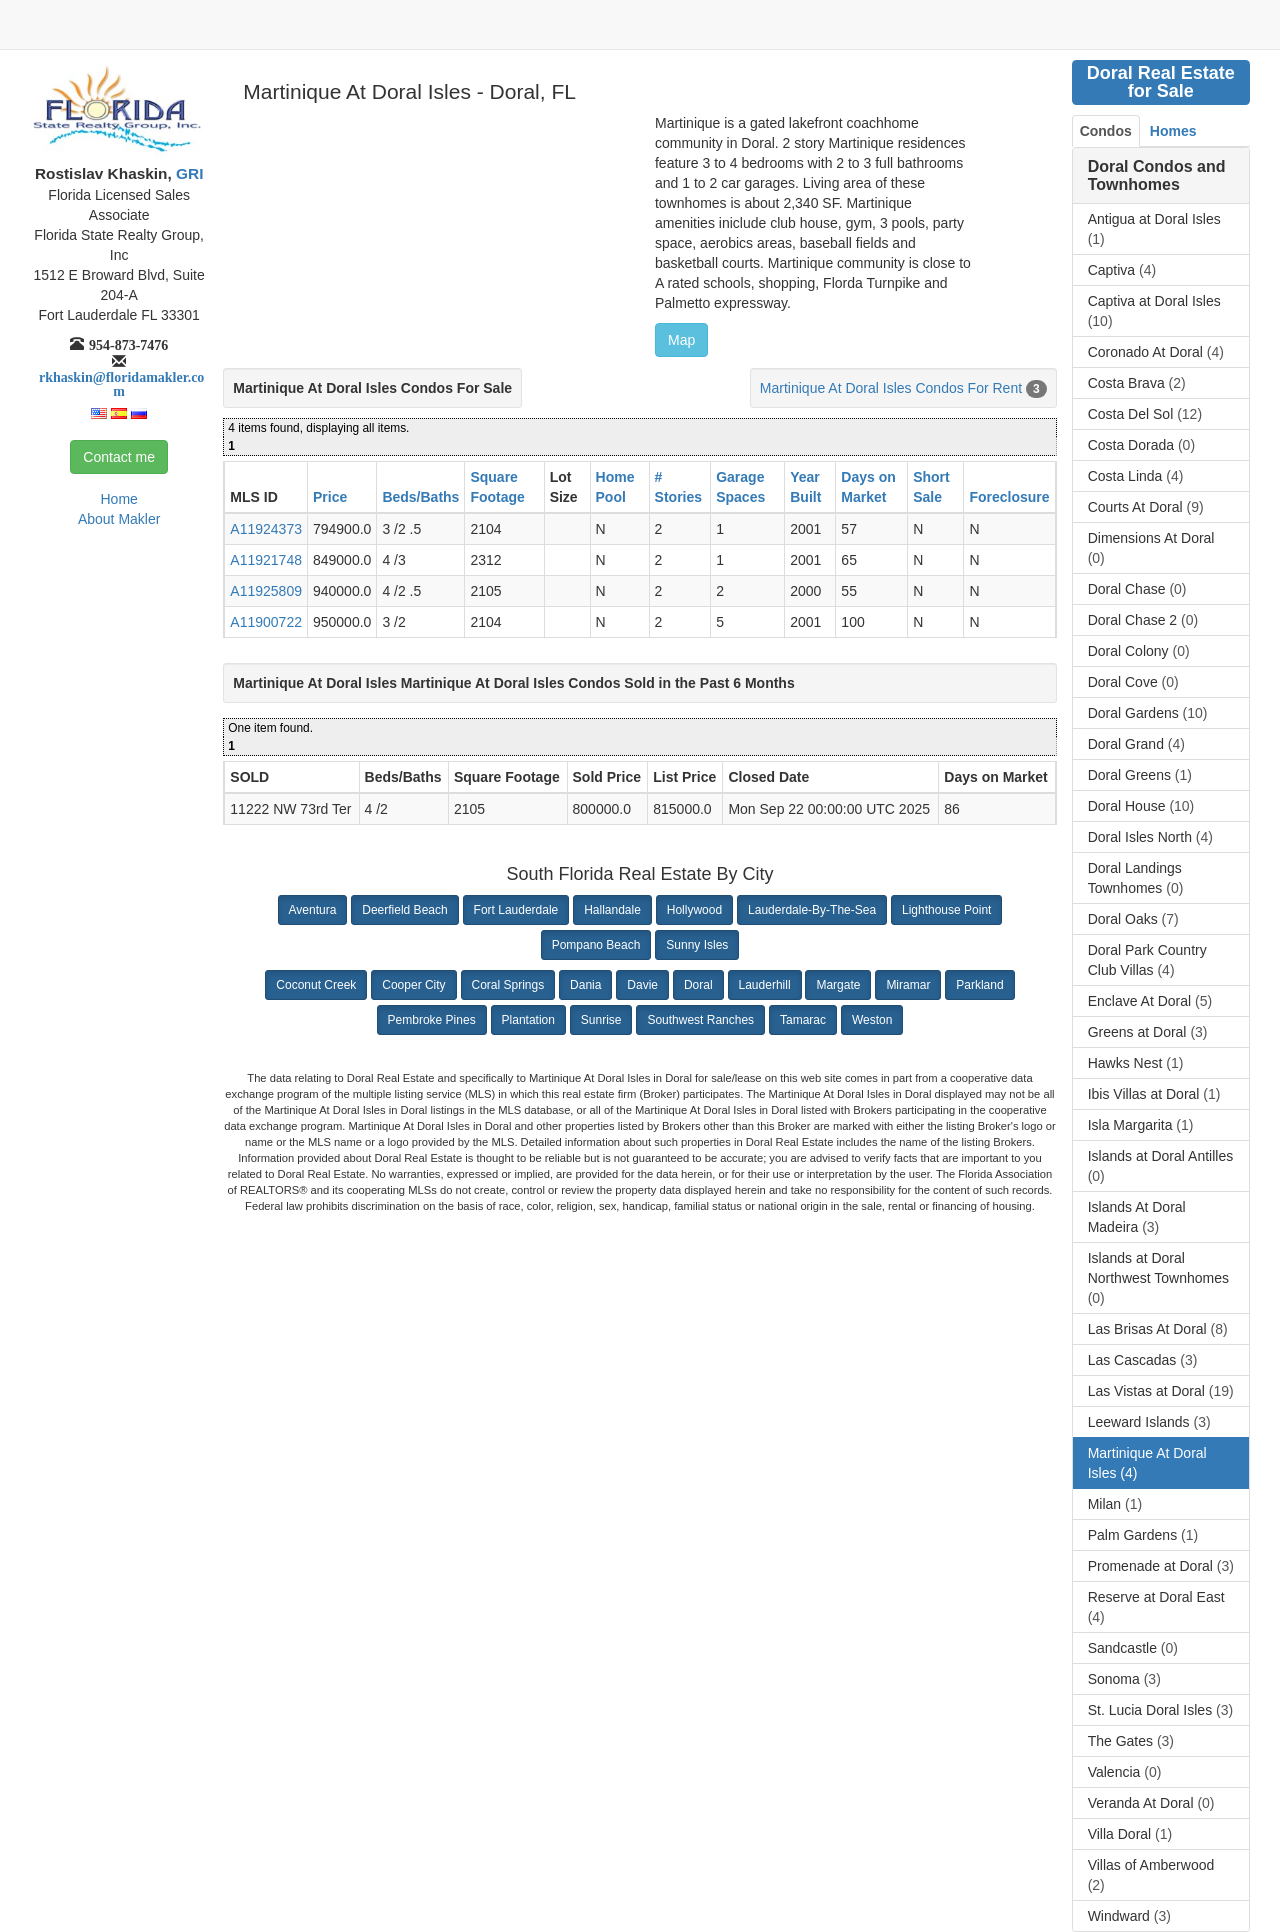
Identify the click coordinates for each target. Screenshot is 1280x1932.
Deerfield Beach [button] (404, 910)
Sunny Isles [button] (697, 945)
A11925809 (266, 591)
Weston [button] (872, 1020)
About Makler (119, 519)
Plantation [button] (528, 1020)
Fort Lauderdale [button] (516, 910)
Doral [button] (698, 985)
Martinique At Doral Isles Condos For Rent (891, 388)
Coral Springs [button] (508, 985)
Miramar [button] (908, 985)
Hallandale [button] (612, 910)
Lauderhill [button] (765, 985)
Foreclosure (1009, 497)
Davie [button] (642, 985)
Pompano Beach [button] (596, 945)
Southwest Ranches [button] (700, 1020)
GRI (188, 173)
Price (330, 497)
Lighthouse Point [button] (946, 910)
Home (118, 499)
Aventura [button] (313, 910)
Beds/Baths (420, 497)
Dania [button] (585, 985)
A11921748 (266, 560)
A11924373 (266, 529)
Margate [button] (838, 985)
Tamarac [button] (803, 1020)
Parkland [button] (979, 985)
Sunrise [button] (601, 1020)
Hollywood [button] (694, 910)
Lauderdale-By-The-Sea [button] (812, 910)
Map (681, 340)
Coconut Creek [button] (316, 985)
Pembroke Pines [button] (432, 1020)
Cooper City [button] (413, 985)
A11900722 (266, 622)
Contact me (119, 457)
